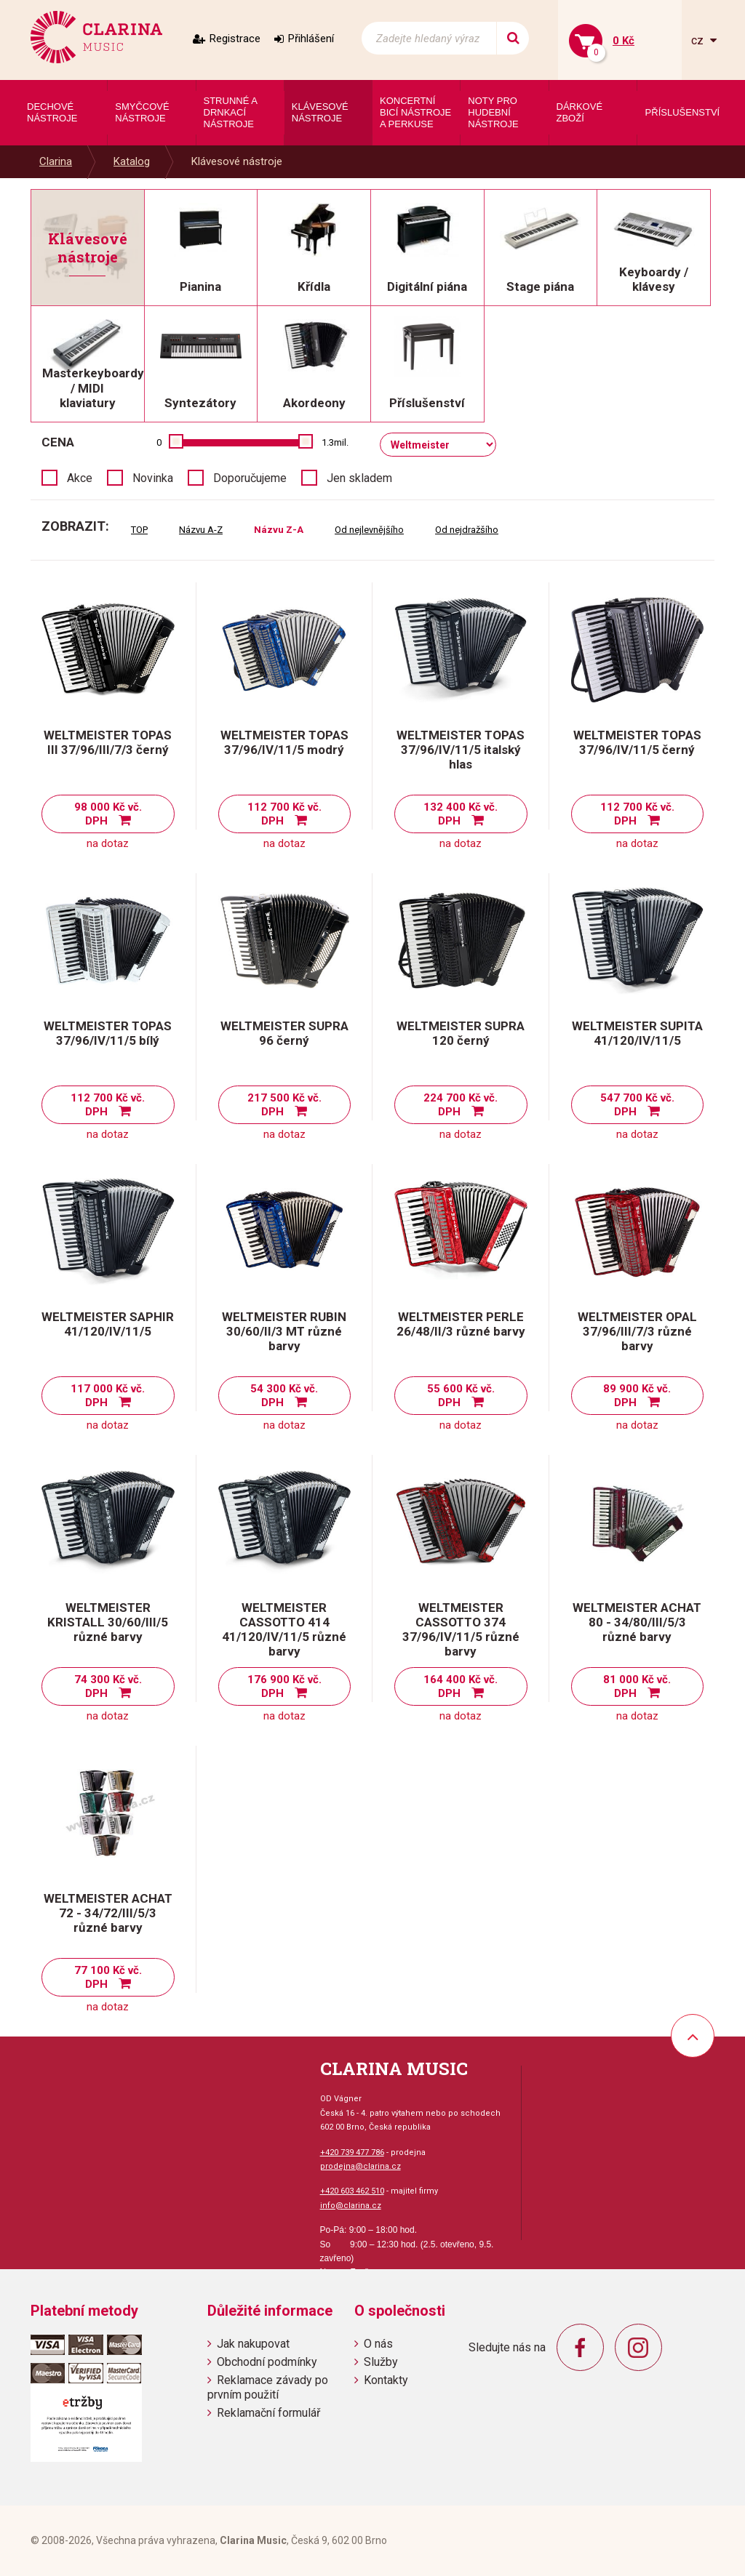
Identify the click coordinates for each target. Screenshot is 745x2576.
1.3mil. (335, 442)
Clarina (55, 161)
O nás (378, 2344)
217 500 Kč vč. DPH (284, 1104)
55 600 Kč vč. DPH (461, 1395)
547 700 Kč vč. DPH (637, 1104)
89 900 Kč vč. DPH (637, 1395)
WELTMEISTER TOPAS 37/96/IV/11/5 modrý (284, 742)
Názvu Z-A (278, 529)
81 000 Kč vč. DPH (637, 1686)
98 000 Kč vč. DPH (108, 814)
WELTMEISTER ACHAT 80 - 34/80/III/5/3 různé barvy (637, 1622)
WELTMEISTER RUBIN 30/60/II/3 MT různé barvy (284, 1331)
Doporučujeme (250, 478)
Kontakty (386, 2380)
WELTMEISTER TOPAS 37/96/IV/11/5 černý (637, 742)
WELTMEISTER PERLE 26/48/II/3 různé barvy (461, 1324)
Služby (381, 2362)
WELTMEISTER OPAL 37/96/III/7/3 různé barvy (637, 1331)
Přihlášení (311, 38)
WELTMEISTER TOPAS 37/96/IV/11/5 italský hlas (461, 749)
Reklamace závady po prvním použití (267, 2387)
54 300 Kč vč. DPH (284, 1395)
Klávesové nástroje (236, 161)
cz (698, 40)
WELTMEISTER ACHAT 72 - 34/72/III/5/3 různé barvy (108, 1913)
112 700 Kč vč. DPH (284, 814)
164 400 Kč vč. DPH (460, 1686)
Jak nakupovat (253, 2344)
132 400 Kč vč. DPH (460, 814)
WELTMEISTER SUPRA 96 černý (284, 1033)
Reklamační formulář (268, 2413)
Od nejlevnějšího (369, 529)
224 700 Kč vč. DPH (460, 1104)
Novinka (152, 478)
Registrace (235, 38)
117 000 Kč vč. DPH (108, 1395)
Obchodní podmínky (267, 2362)
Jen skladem (359, 478)
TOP (139, 529)
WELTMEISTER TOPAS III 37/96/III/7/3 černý (108, 742)
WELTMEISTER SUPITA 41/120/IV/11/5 (637, 1033)
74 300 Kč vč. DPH (108, 1686)
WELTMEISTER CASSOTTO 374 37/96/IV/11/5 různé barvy (460, 1629)
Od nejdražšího (466, 529)
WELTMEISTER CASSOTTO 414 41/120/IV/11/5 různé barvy (284, 1629)
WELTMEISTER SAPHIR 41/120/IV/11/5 (107, 1324)
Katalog (131, 161)
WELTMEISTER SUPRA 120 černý (461, 1033)
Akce (79, 478)
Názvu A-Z (201, 529)
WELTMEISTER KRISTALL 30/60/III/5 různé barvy (107, 1622)
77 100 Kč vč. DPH (108, 1977)
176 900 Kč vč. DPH (284, 1686)
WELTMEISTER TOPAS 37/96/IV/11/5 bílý (108, 1033)
